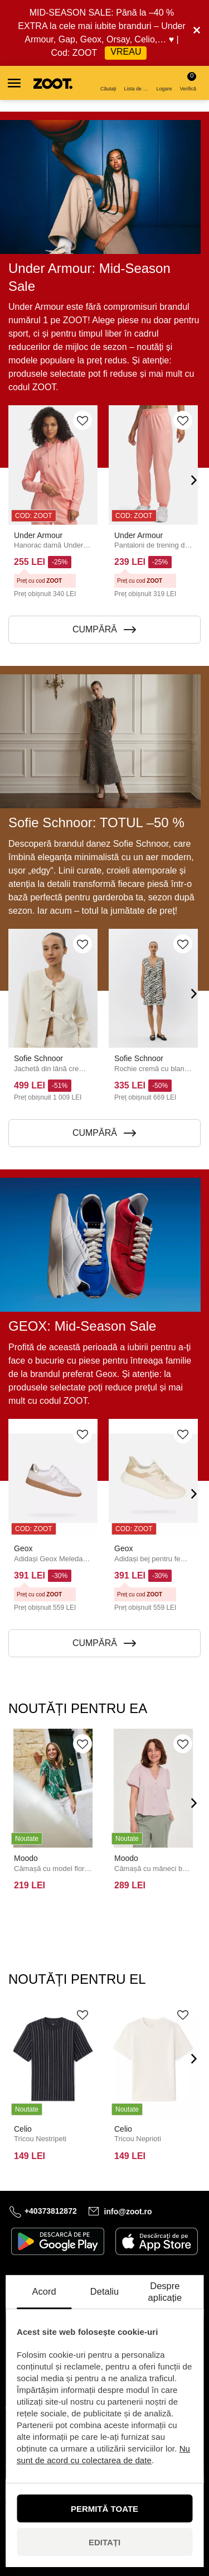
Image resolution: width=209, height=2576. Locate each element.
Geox (23, 1548)
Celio (23, 2128)
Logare (164, 83)
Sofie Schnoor (38, 1058)
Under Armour (38, 535)
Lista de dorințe (137, 83)
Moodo (26, 1858)
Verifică (187, 82)
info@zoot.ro (128, 2210)
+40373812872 (51, 2210)
